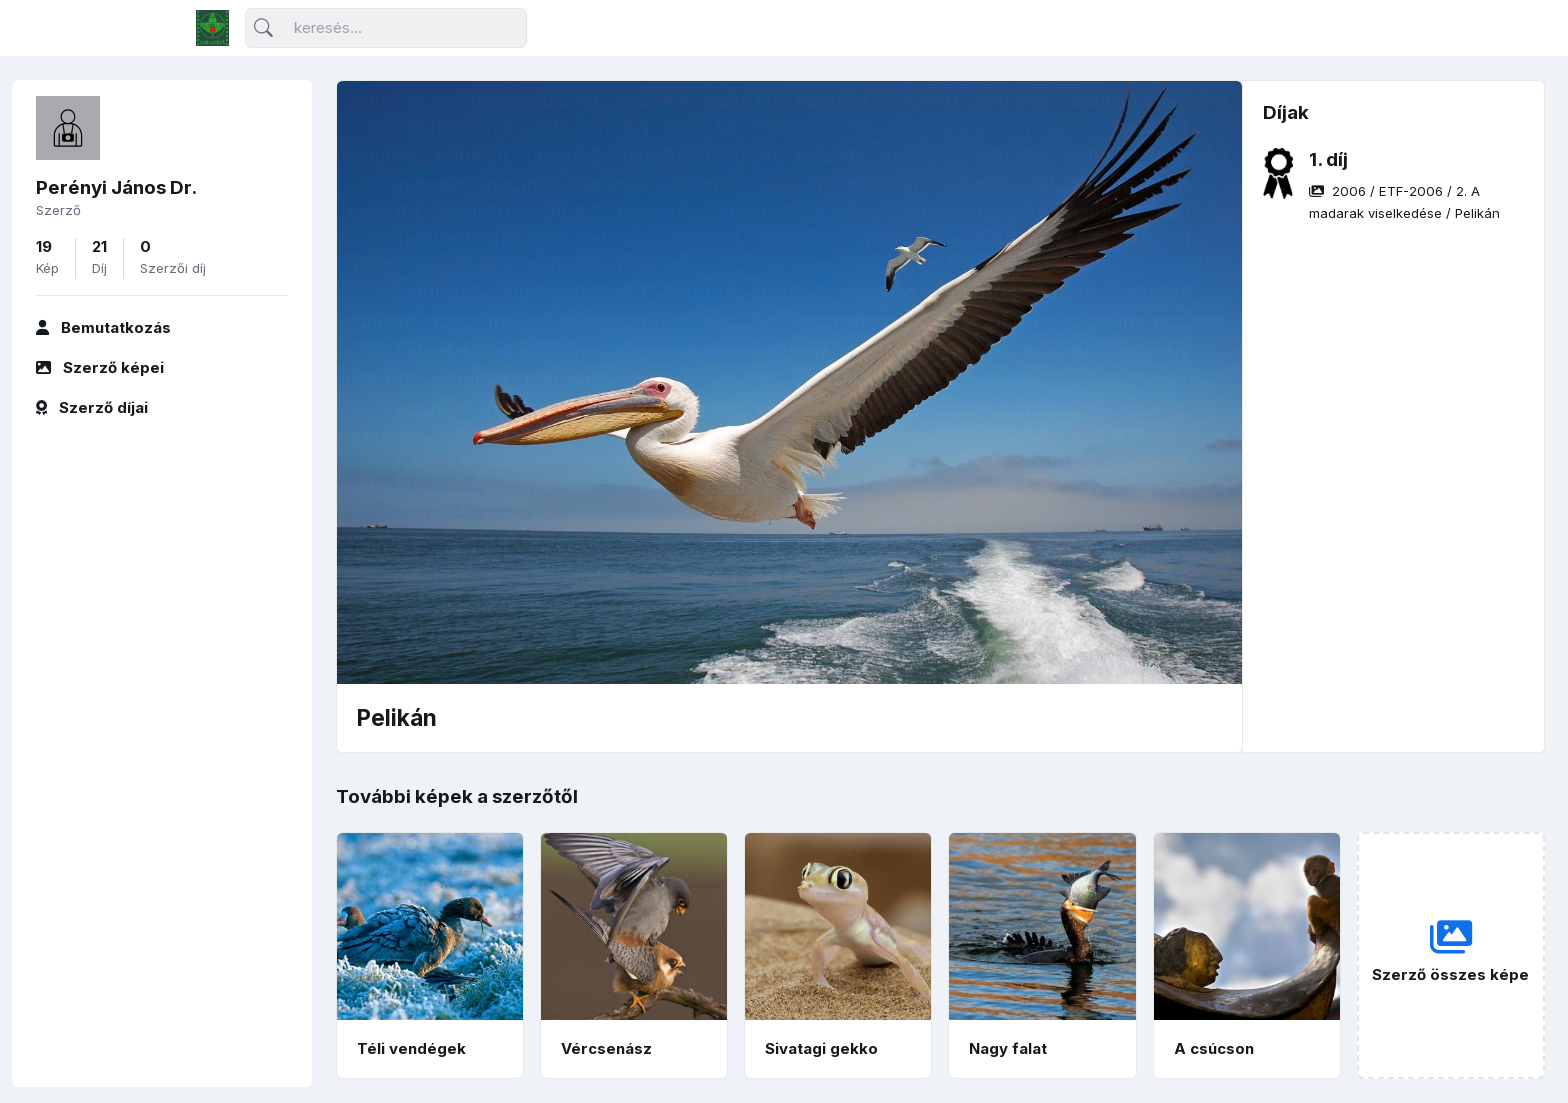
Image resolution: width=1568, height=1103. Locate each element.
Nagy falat (1008, 1048)
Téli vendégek (411, 1048)
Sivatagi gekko (821, 1048)
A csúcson (1214, 1048)
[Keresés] (386, 28)
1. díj (1328, 159)
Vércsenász (606, 1048)
